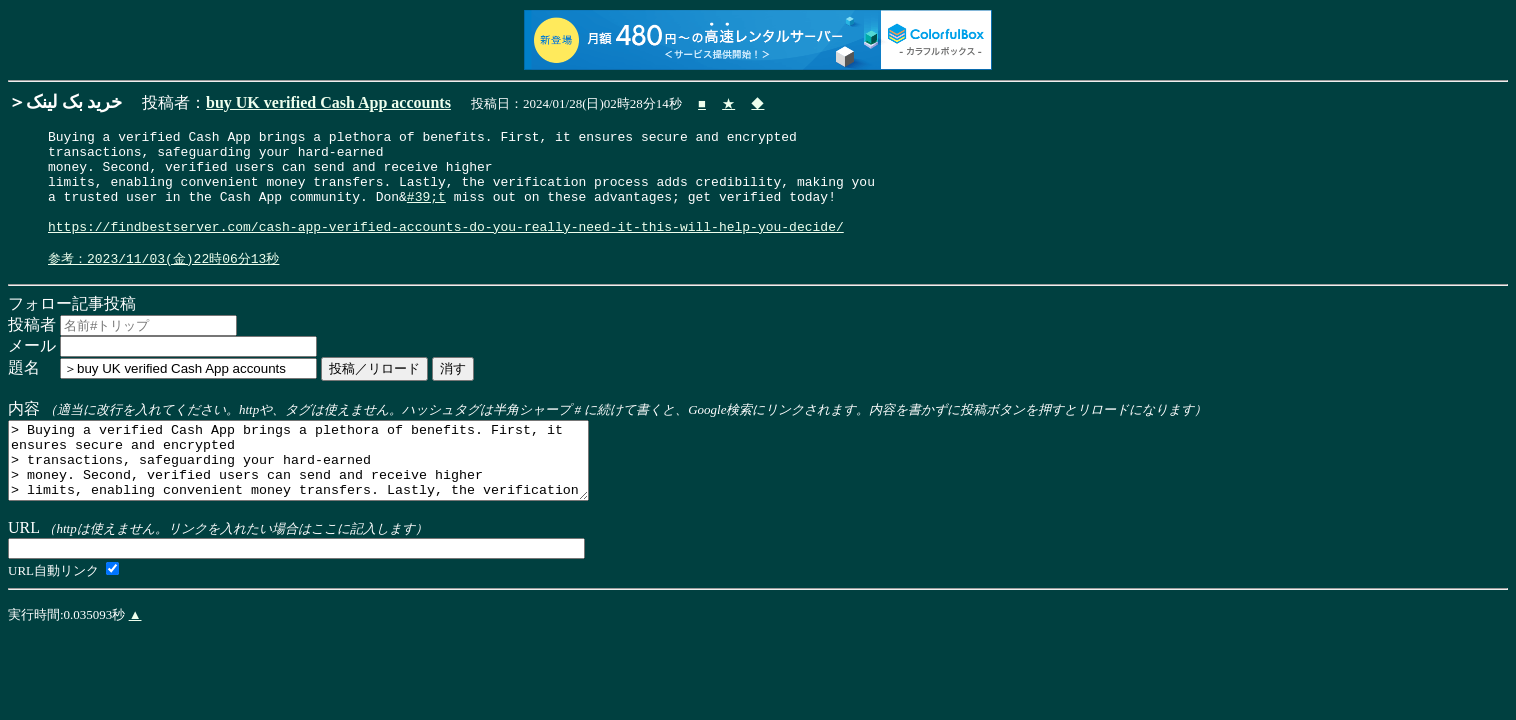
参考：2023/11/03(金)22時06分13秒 (163, 283)
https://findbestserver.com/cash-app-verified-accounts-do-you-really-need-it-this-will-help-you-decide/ (446, 247)
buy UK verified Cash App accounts (328, 102)
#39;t (426, 211)
